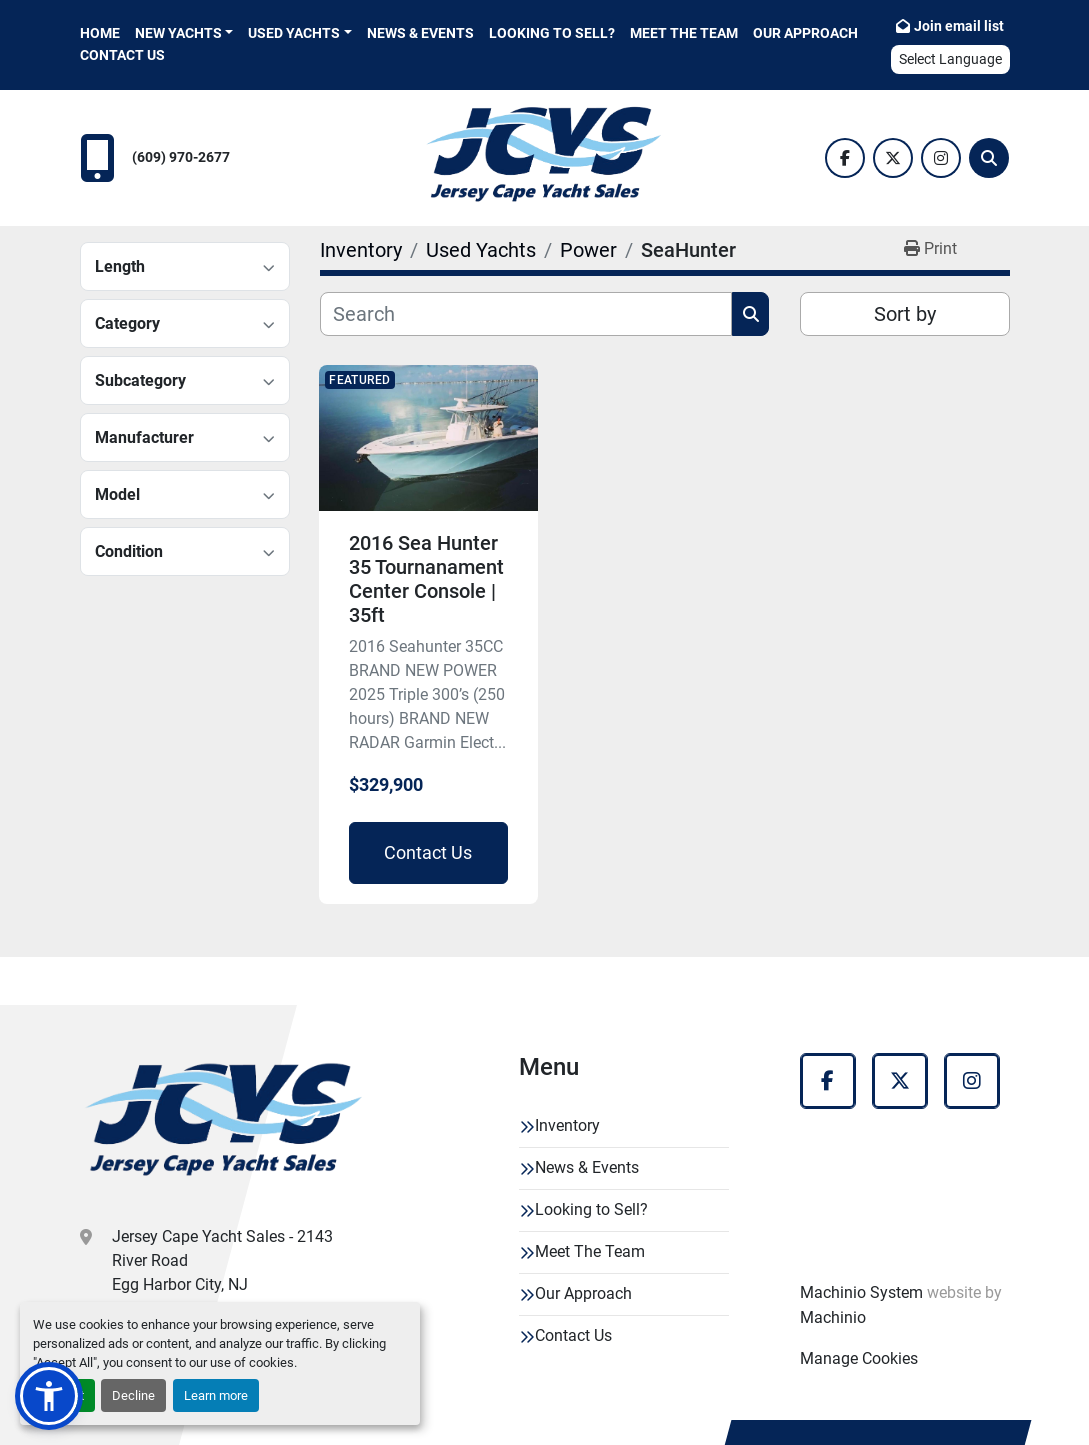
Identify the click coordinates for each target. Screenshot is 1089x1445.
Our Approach (805, 33)
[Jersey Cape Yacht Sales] (225, 1124)
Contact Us (122, 55)
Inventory (567, 1125)
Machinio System (861, 1292)
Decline (133, 1395)
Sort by (905, 314)
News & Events (420, 33)
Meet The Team (684, 33)
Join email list (959, 26)
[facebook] (845, 158)
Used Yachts (294, 33)
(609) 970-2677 (181, 157)
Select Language (950, 59)
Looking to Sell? (552, 33)
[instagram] (941, 158)
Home (100, 33)
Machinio (833, 1317)
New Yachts (178, 33)
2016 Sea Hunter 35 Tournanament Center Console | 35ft (426, 579)
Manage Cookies (859, 1358)
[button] (184, 33)
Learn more (216, 1395)
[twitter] (893, 158)
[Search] (989, 158)
